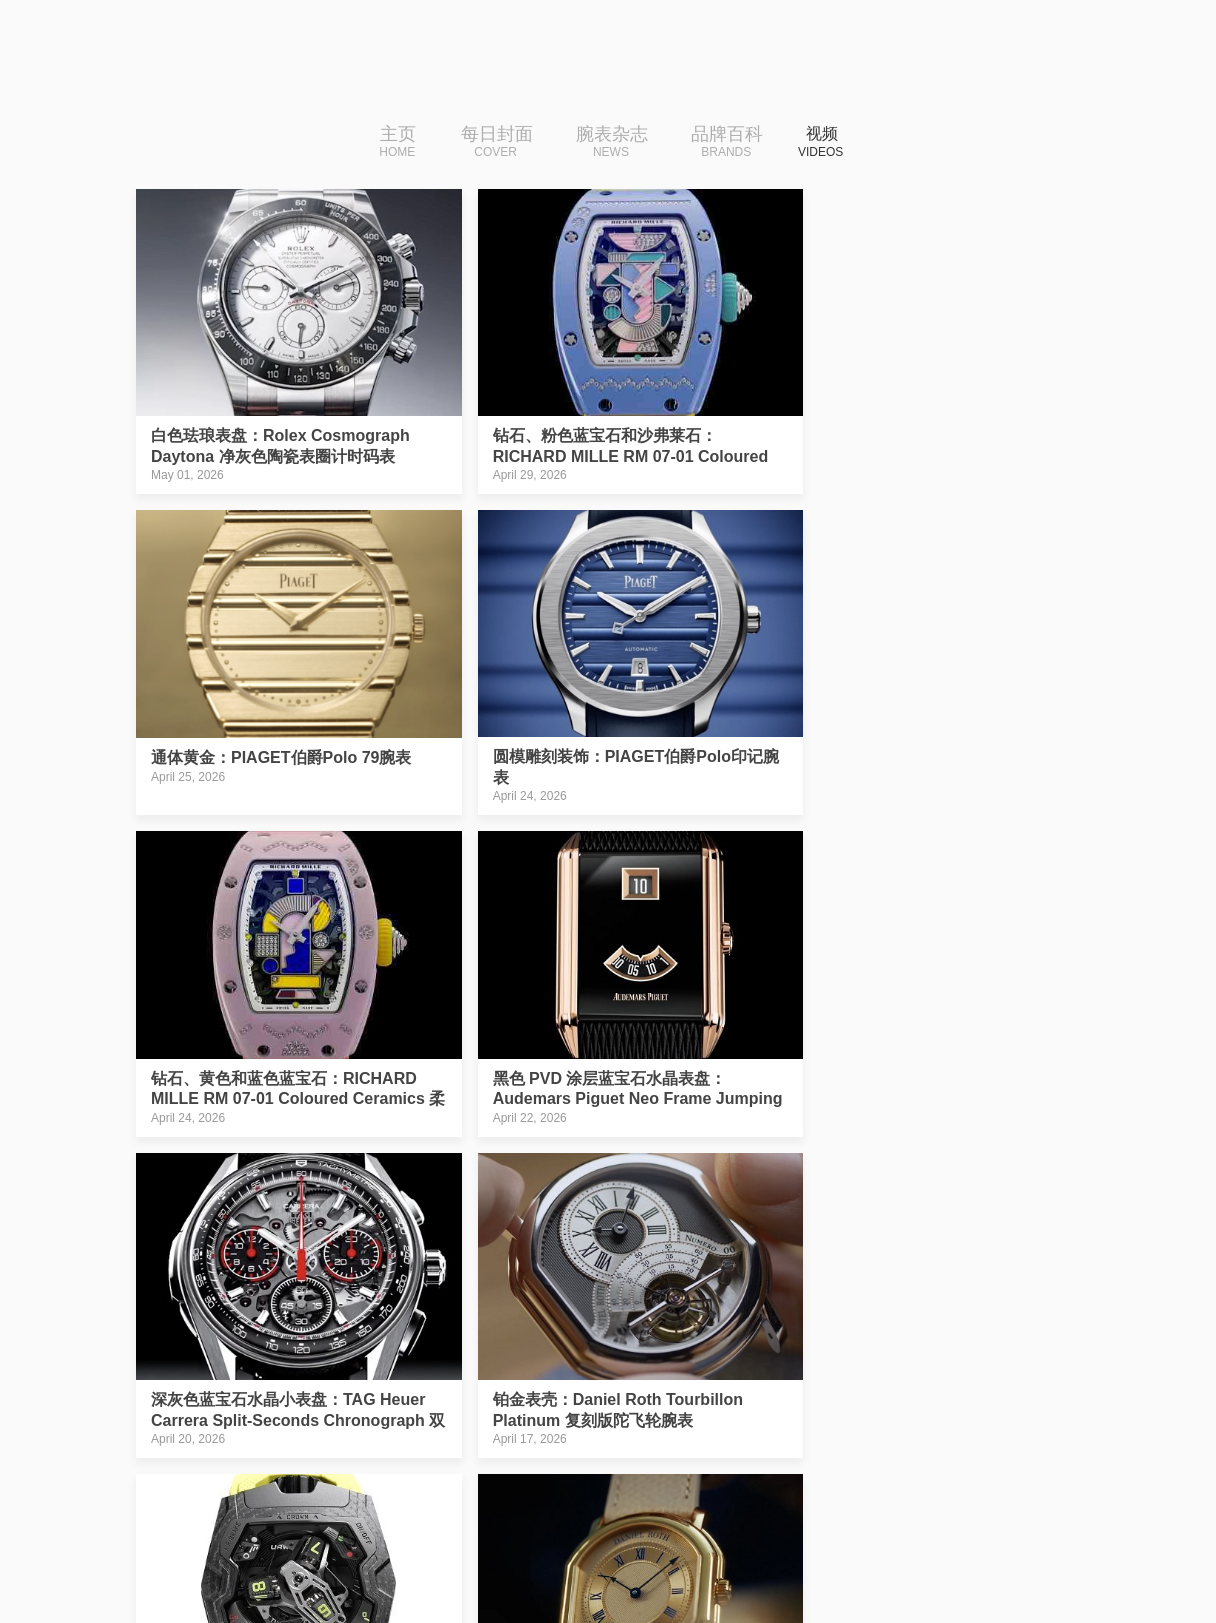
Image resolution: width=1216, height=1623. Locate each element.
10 (699, 1432)
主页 (389, 143)
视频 (820, 143)
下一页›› (762, 1432)
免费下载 (953, 1557)
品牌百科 (719, 143)
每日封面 (488, 143)
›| (821, 1432)
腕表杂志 (603, 143)
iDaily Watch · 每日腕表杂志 (293, 1562)
